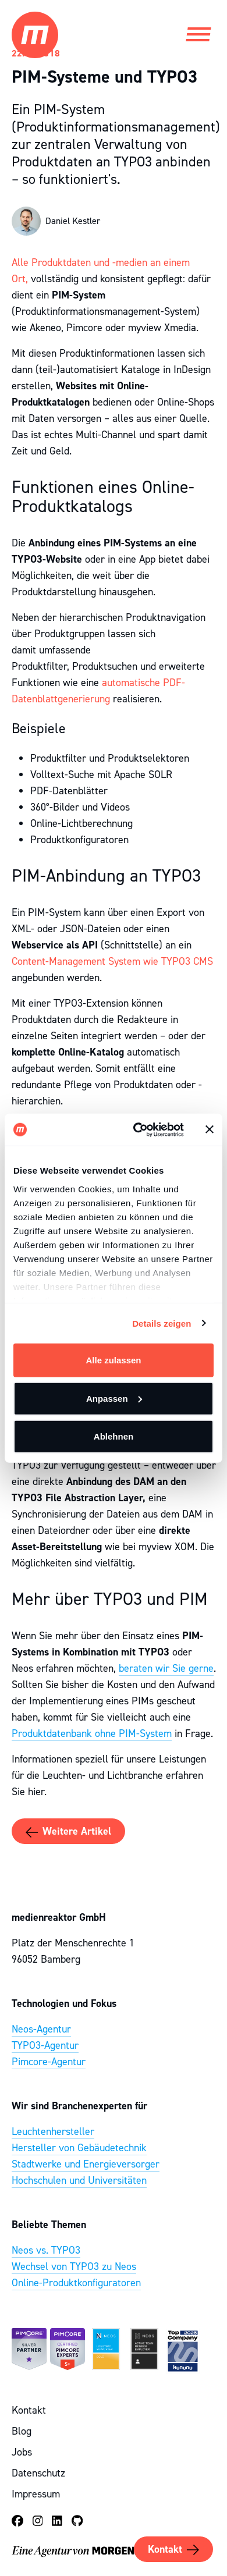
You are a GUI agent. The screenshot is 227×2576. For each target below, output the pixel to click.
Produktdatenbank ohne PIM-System (92, 1733)
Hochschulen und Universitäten (79, 2180)
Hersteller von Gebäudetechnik (79, 2148)
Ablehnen (113, 1436)
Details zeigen (161, 1323)
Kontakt (173, 2549)
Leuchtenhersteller (53, 2131)
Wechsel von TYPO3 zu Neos (74, 2266)
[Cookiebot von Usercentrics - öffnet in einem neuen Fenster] (137, 1129)
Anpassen (114, 1398)
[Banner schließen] (209, 1129)
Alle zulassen (113, 1360)
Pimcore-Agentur (49, 2062)
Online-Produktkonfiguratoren (76, 2283)
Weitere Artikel (68, 1831)
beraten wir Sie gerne (166, 1668)
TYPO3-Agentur (45, 2045)
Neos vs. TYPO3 (46, 2250)
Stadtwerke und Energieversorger (85, 2164)
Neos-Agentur (41, 2029)
